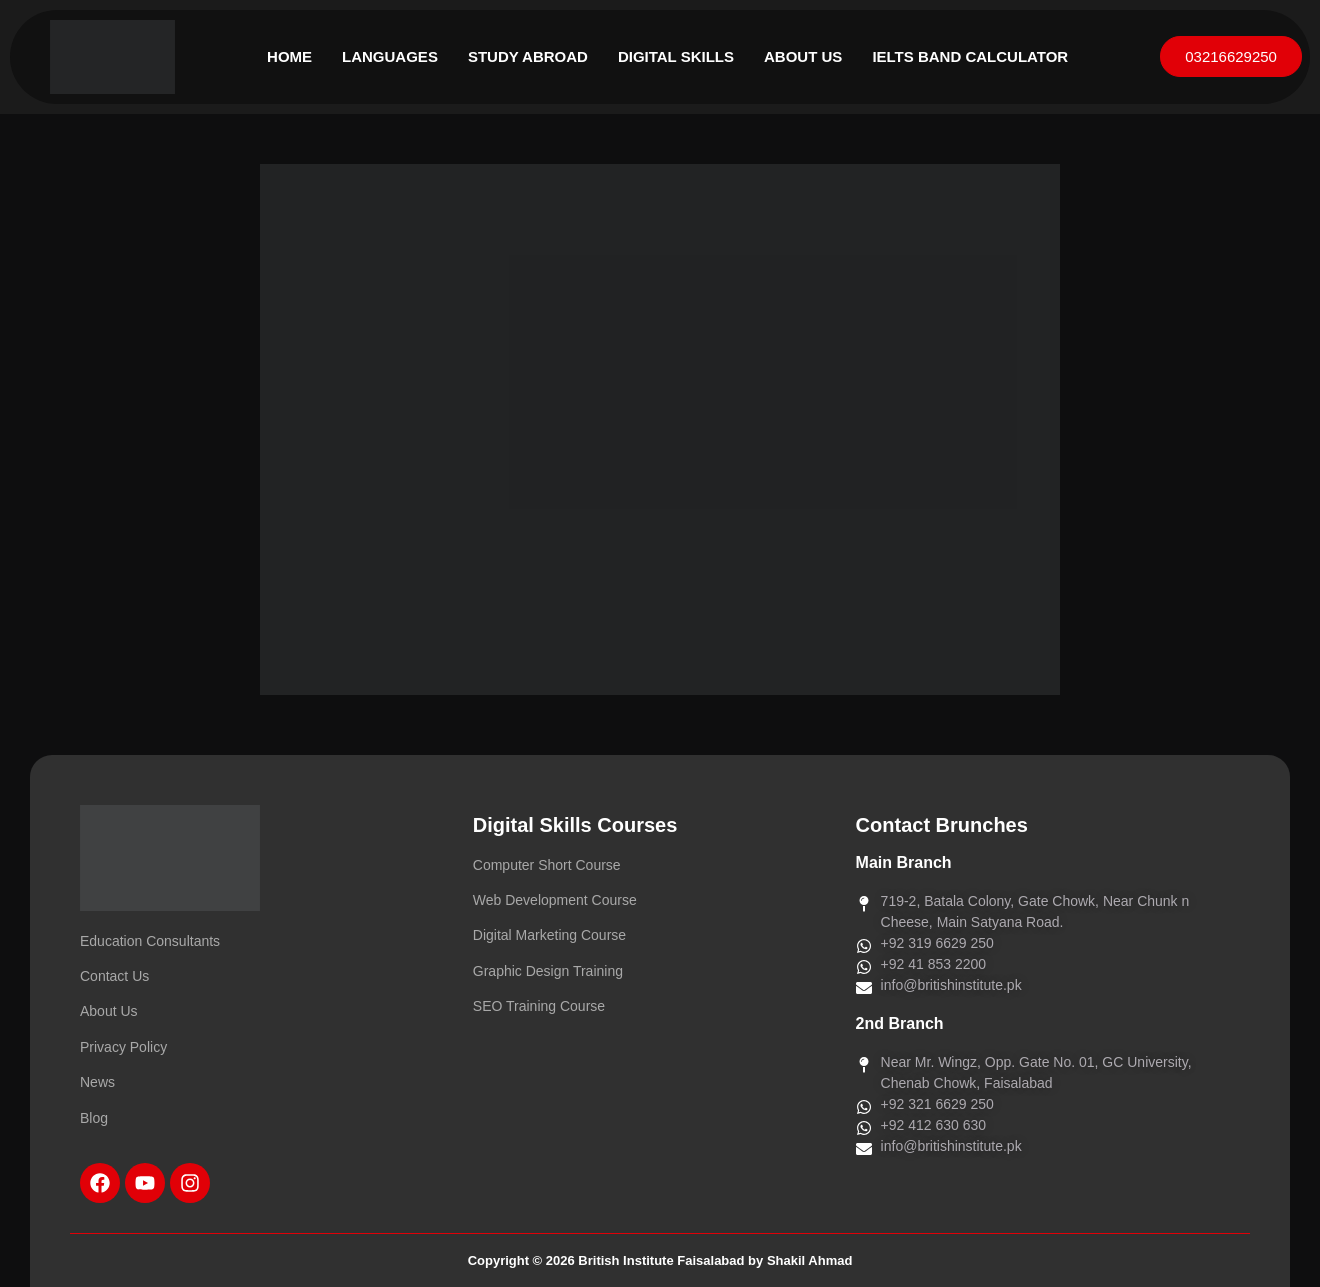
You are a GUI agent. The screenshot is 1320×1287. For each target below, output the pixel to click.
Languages (390, 56)
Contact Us (114, 976)
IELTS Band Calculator (970, 56)
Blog (94, 1118)
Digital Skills (676, 56)
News (97, 1082)
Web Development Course (555, 900)
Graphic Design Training (548, 971)
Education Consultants (150, 941)
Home (289, 56)
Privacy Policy (123, 1047)
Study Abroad (528, 56)
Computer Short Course (547, 865)
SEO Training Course (539, 1006)
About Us (803, 56)
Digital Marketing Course (549, 935)
